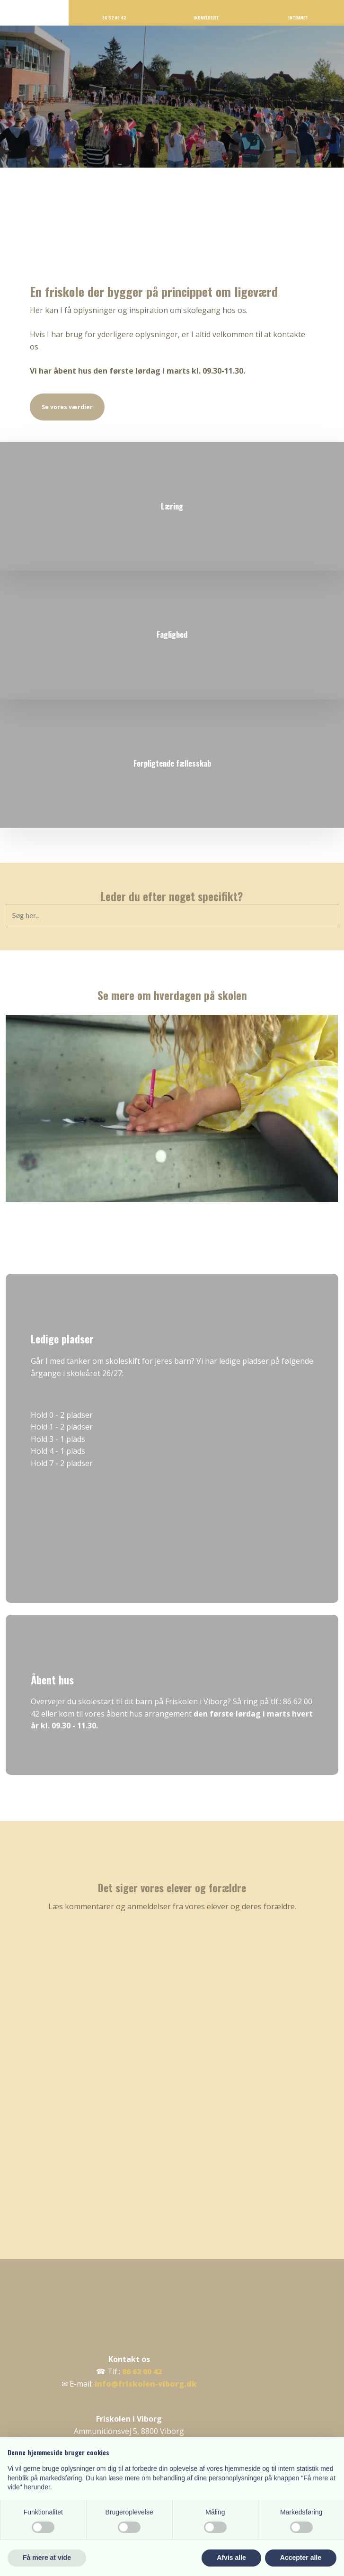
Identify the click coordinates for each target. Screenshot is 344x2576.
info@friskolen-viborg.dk (146, 2384)
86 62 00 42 (142, 2371)
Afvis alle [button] (231, 2557)
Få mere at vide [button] (47, 2557)
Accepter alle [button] (300, 2557)
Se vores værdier (67, 407)
